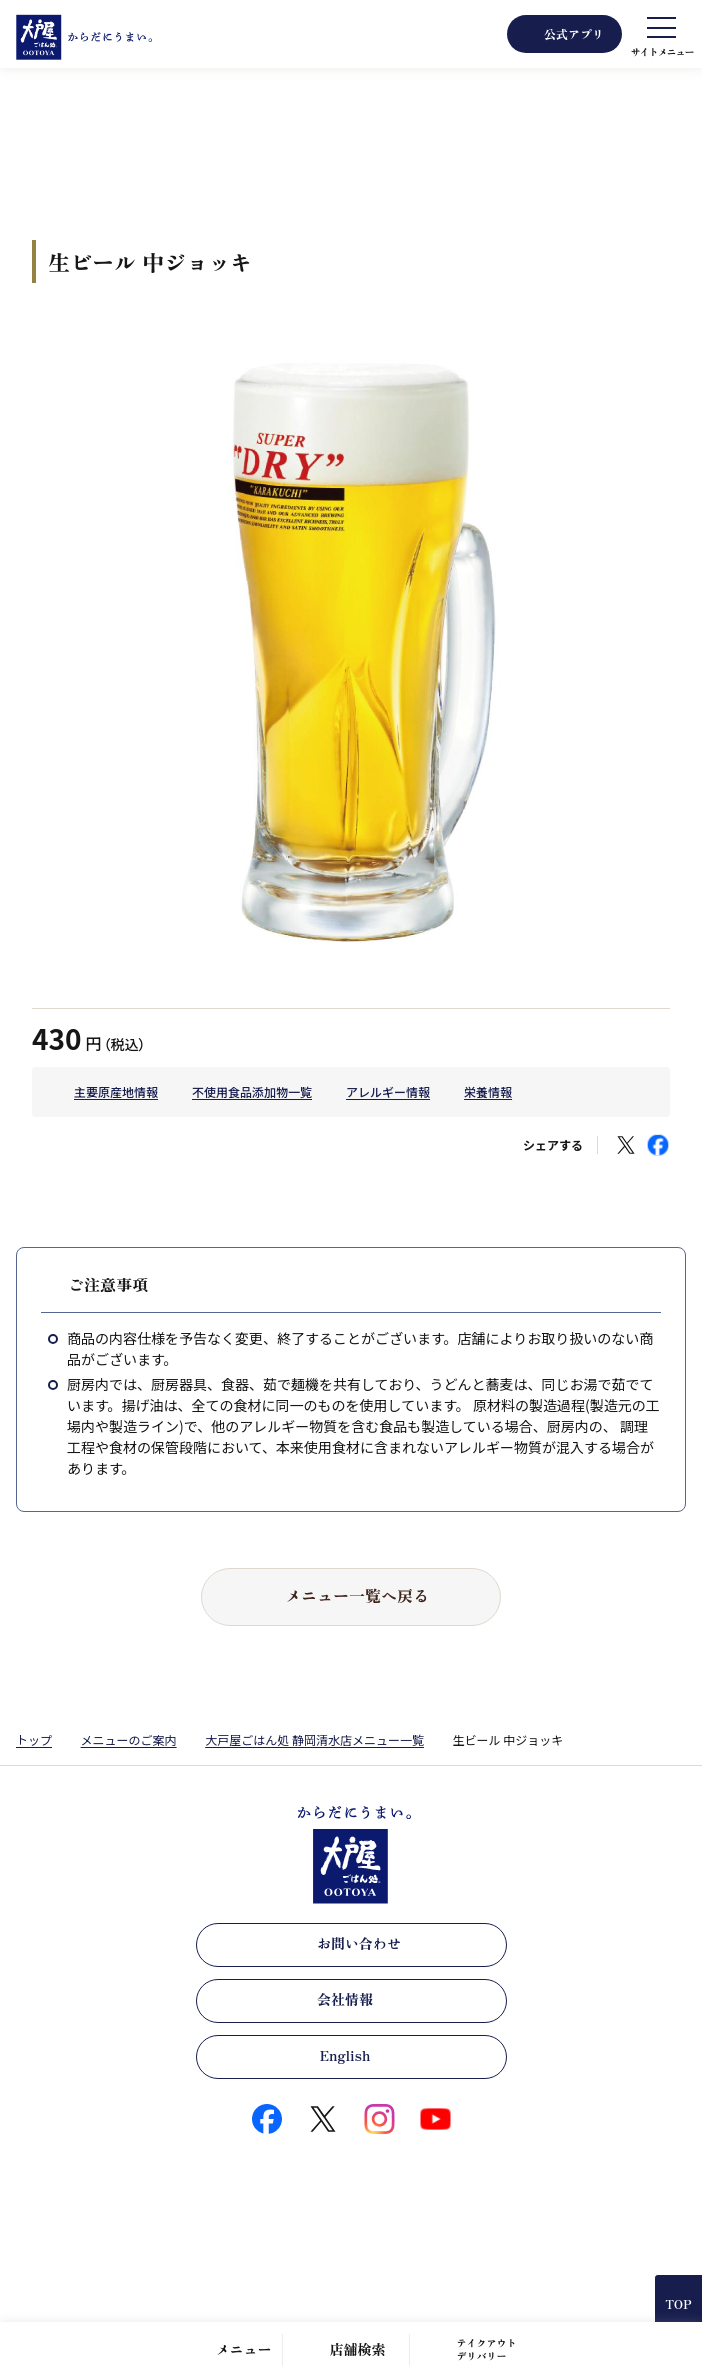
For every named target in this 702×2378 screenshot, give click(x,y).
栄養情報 (488, 1091)
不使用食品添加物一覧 (252, 1091)
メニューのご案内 (129, 1739)
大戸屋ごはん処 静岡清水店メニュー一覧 (314, 1739)
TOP (678, 2303)
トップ (34, 1739)
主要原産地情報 (116, 1091)
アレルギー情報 (388, 1091)
